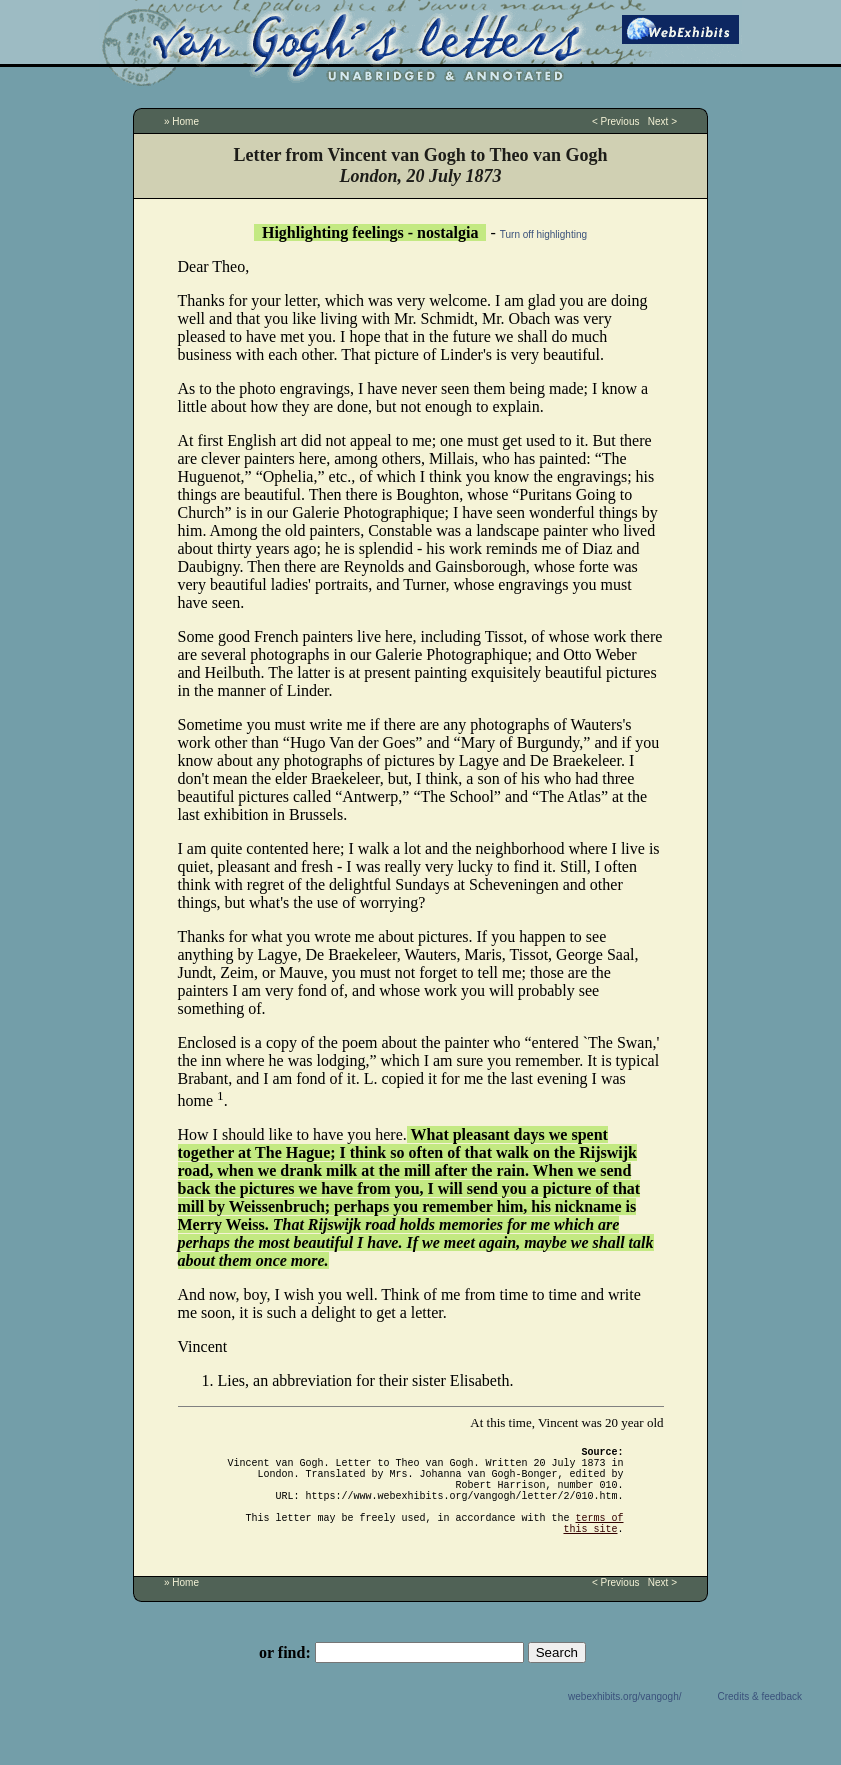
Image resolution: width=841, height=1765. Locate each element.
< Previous (616, 121)
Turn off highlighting (543, 234)
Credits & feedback (760, 1720)
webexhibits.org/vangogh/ (624, 1720)
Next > (662, 121)
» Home (181, 121)
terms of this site (594, 1545)
